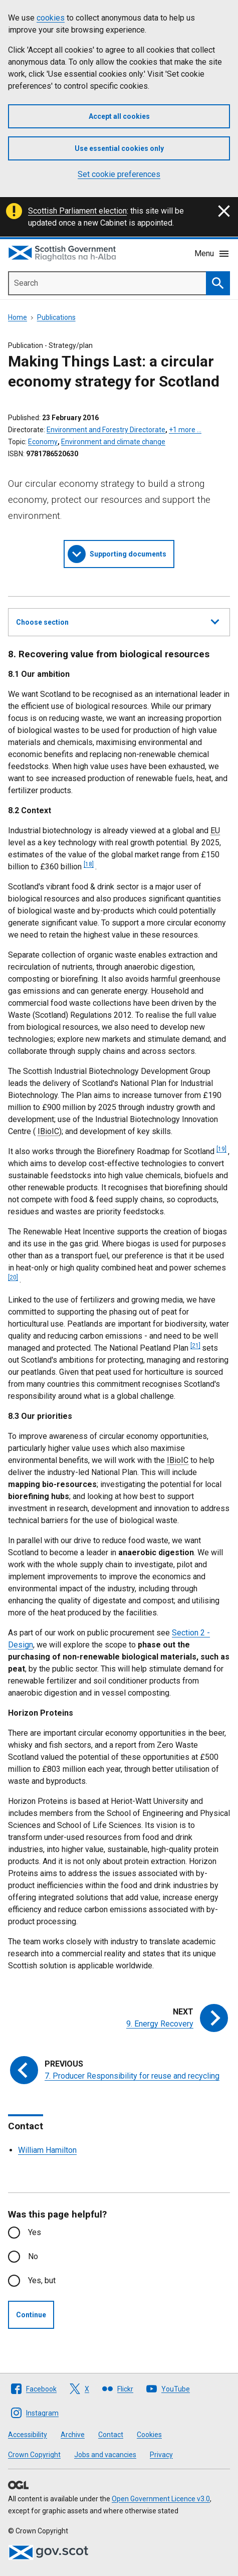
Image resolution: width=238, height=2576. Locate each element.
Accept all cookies (119, 116)
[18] (89, 864)
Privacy (161, 2455)
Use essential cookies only (119, 148)
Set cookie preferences (119, 174)
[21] (195, 1345)
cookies (51, 18)
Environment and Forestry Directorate (106, 430)
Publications (56, 317)
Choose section (117, 621)
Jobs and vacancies (105, 2455)
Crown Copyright (34, 2455)
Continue (31, 2315)
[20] (13, 1277)
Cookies (149, 2435)
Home (17, 317)
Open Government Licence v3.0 (161, 2499)
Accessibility (27, 2435)
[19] (221, 1149)
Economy (43, 442)
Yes (34, 2232)
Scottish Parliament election (77, 211)
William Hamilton (47, 2150)
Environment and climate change (113, 442)
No (33, 2256)
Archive (73, 2435)
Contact (110, 2435)
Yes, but (42, 2280)
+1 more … (185, 430)
